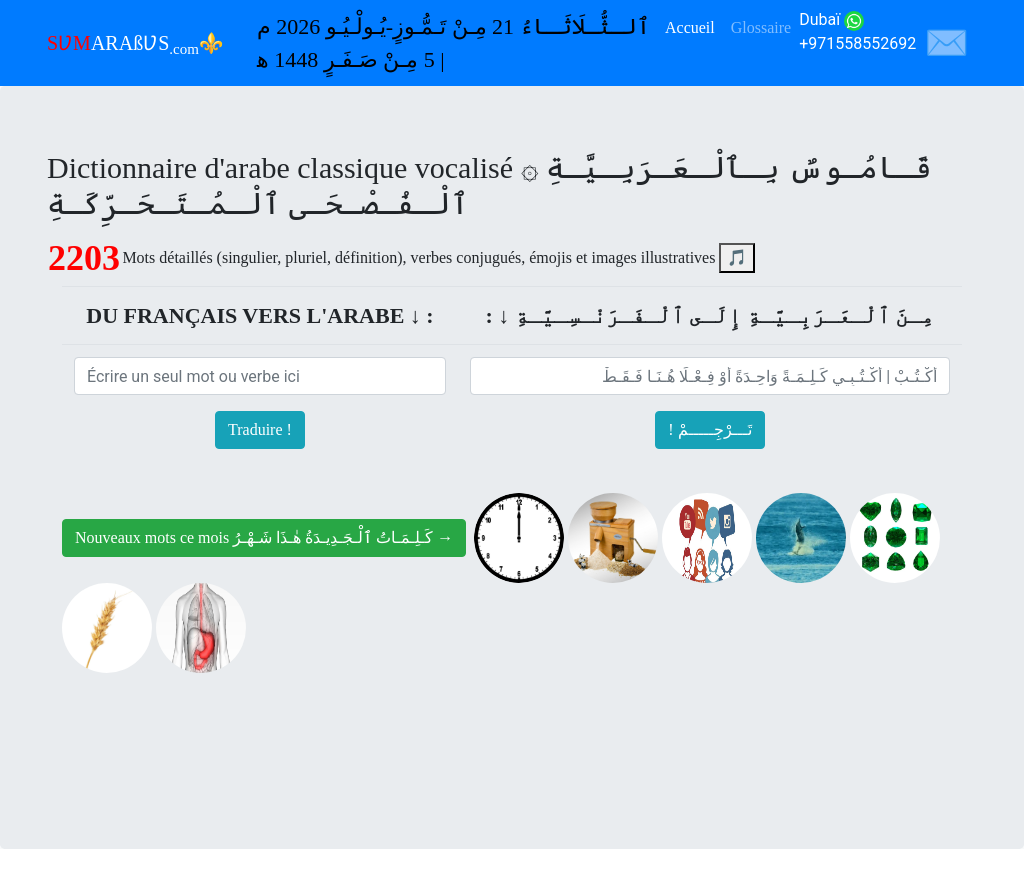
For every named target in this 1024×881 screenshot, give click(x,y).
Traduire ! (260, 429)
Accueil (690, 27)
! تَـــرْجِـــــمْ (709, 429)
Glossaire (761, 27)
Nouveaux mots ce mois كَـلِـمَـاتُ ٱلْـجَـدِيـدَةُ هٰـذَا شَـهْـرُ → (264, 537)
